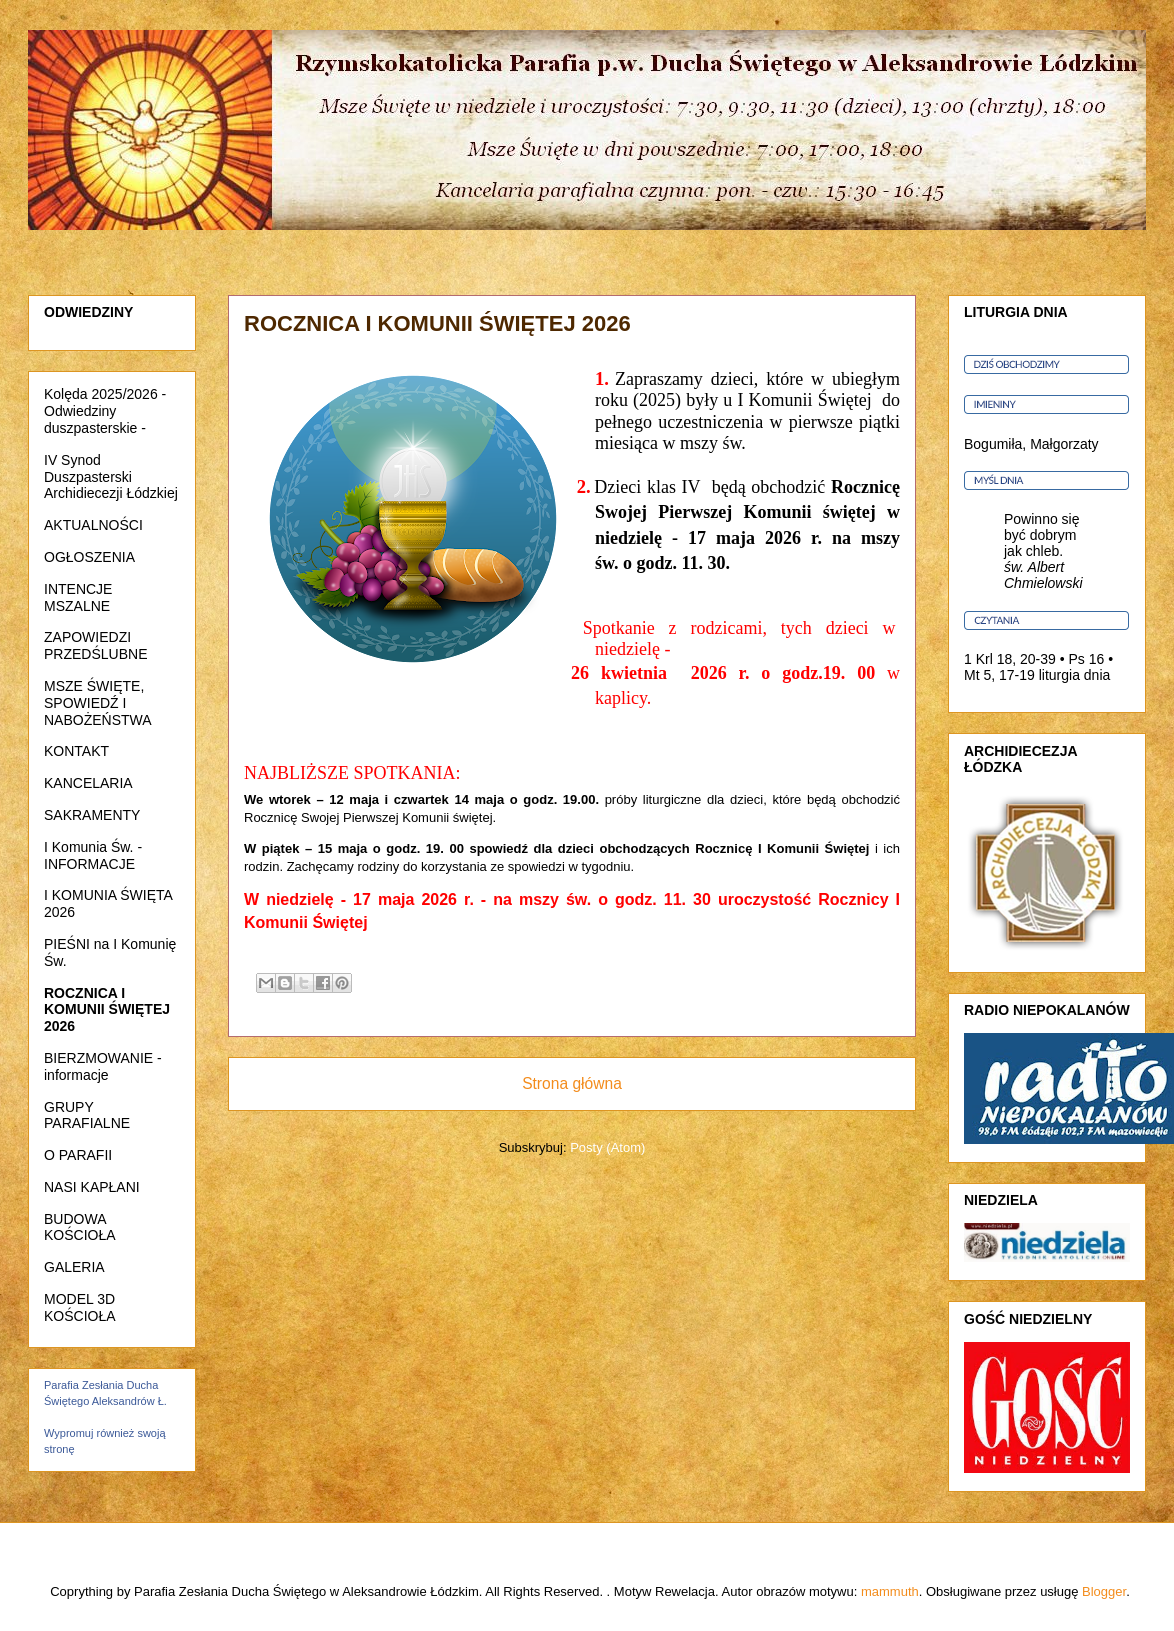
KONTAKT (76, 751)
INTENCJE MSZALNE (78, 597)
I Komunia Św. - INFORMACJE (93, 855)
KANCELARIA (88, 783)
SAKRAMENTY (92, 815)
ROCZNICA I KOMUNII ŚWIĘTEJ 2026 (107, 1010)
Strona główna (572, 1083)
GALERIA (74, 1267)
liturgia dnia (1075, 675)
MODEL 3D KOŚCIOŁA (80, 1307)
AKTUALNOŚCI (93, 525)
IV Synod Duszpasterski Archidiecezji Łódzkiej (111, 477)
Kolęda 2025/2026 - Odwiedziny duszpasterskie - (105, 411)
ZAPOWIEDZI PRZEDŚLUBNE (95, 645)
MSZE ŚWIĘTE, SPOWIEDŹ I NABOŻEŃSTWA (98, 703)
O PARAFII (78, 1155)
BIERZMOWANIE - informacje (103, 1066)
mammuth (890, 1591)
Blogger (1104, 1591)
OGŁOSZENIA (89, 557)
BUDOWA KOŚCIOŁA (80, 1227)
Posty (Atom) (607, 1147)
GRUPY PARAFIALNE (87, 1115)
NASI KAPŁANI (92, 1187)
